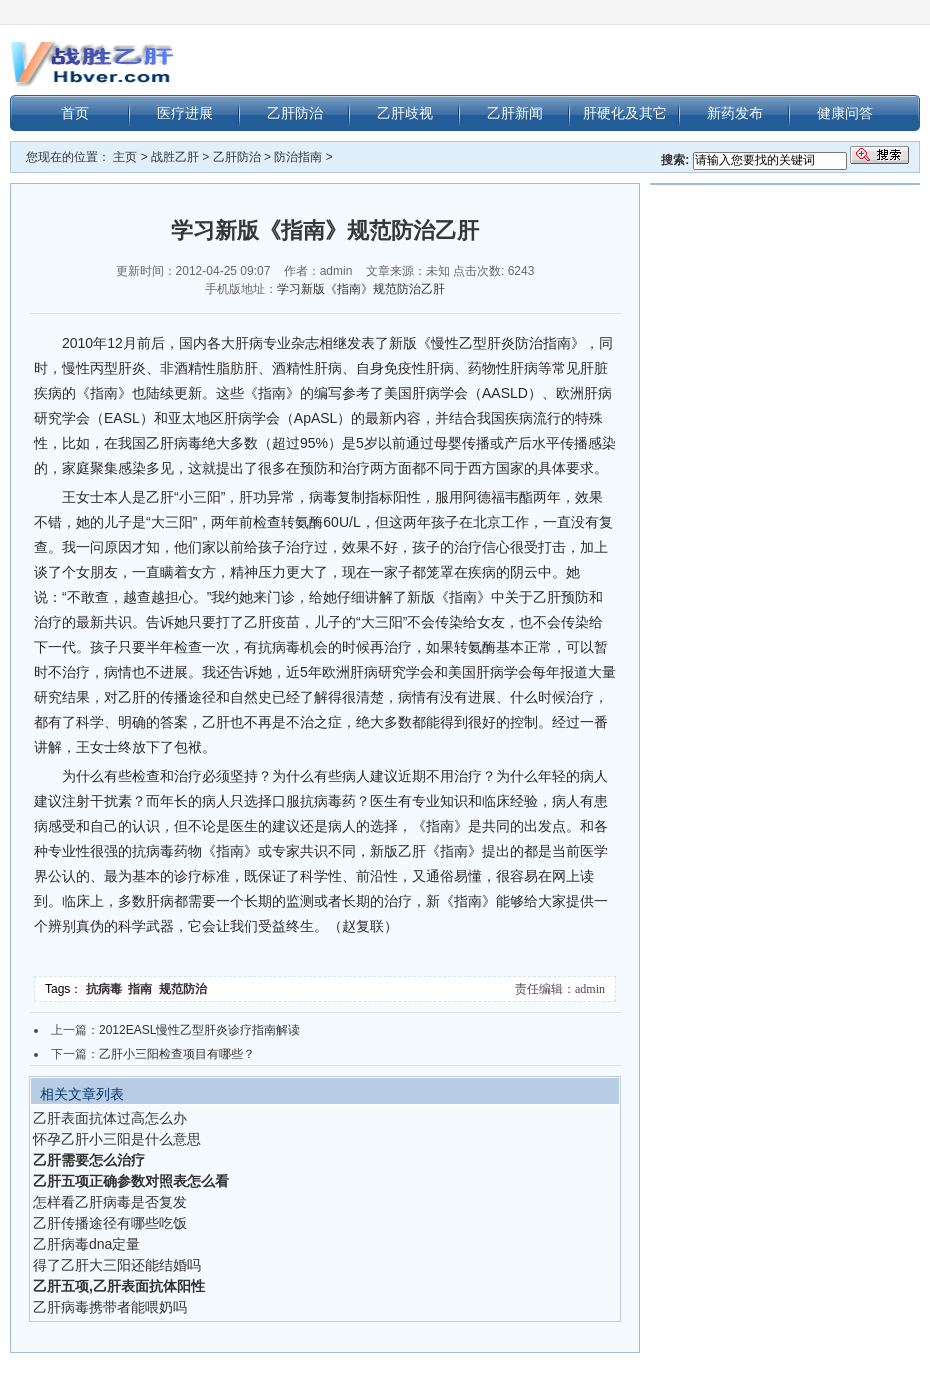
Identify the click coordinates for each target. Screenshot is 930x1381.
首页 (75, 113)
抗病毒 (107, 989)
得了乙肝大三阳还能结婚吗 (117, 1265)
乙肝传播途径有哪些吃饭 (110, 1223)
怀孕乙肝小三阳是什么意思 (117, 1139)
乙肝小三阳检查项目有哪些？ (177, 1054)
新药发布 (735, 113)
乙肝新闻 (515, 113)
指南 (143, 989)
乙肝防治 (295, 113)
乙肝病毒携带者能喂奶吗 (110, 1307)
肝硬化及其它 (625, 113)
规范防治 (184, 989)
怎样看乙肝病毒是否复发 (110, 1202)
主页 (125, 157)
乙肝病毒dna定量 (86, 1244)
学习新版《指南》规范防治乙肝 (361, 289)
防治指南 (298, 157)
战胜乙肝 (175, 157)
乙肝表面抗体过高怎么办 (110, 1118)
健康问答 (845, 113)
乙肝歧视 (405, 113)
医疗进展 (185, 113)
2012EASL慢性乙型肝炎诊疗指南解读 (199, 1030)
